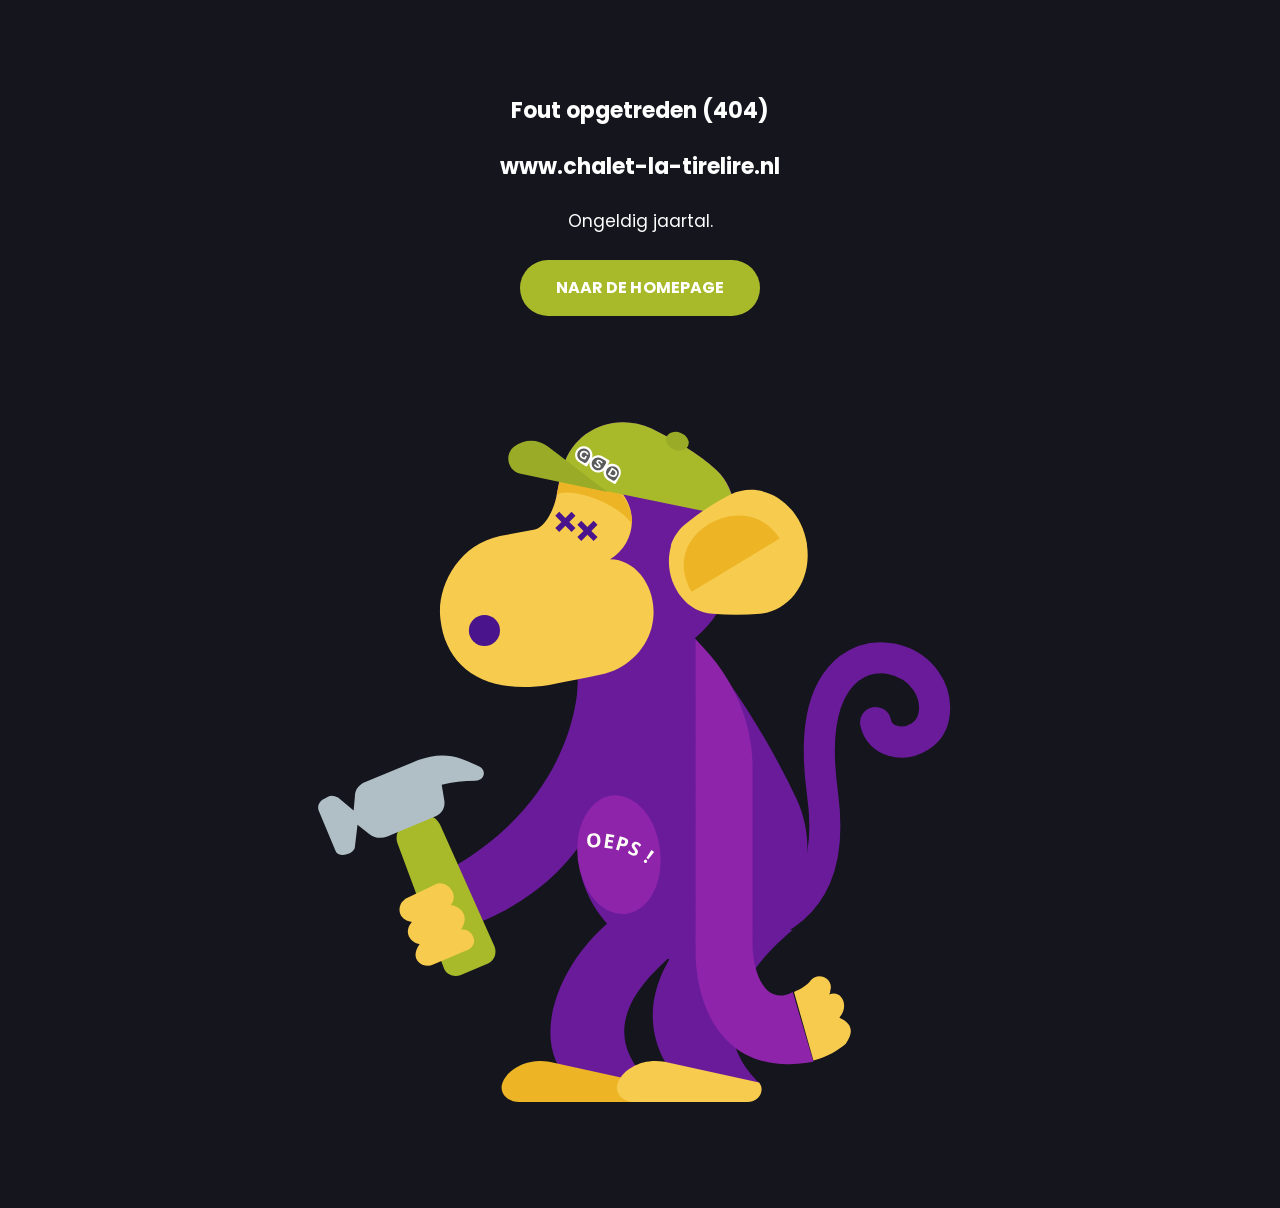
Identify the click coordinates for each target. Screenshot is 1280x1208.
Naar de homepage (640, 287)
